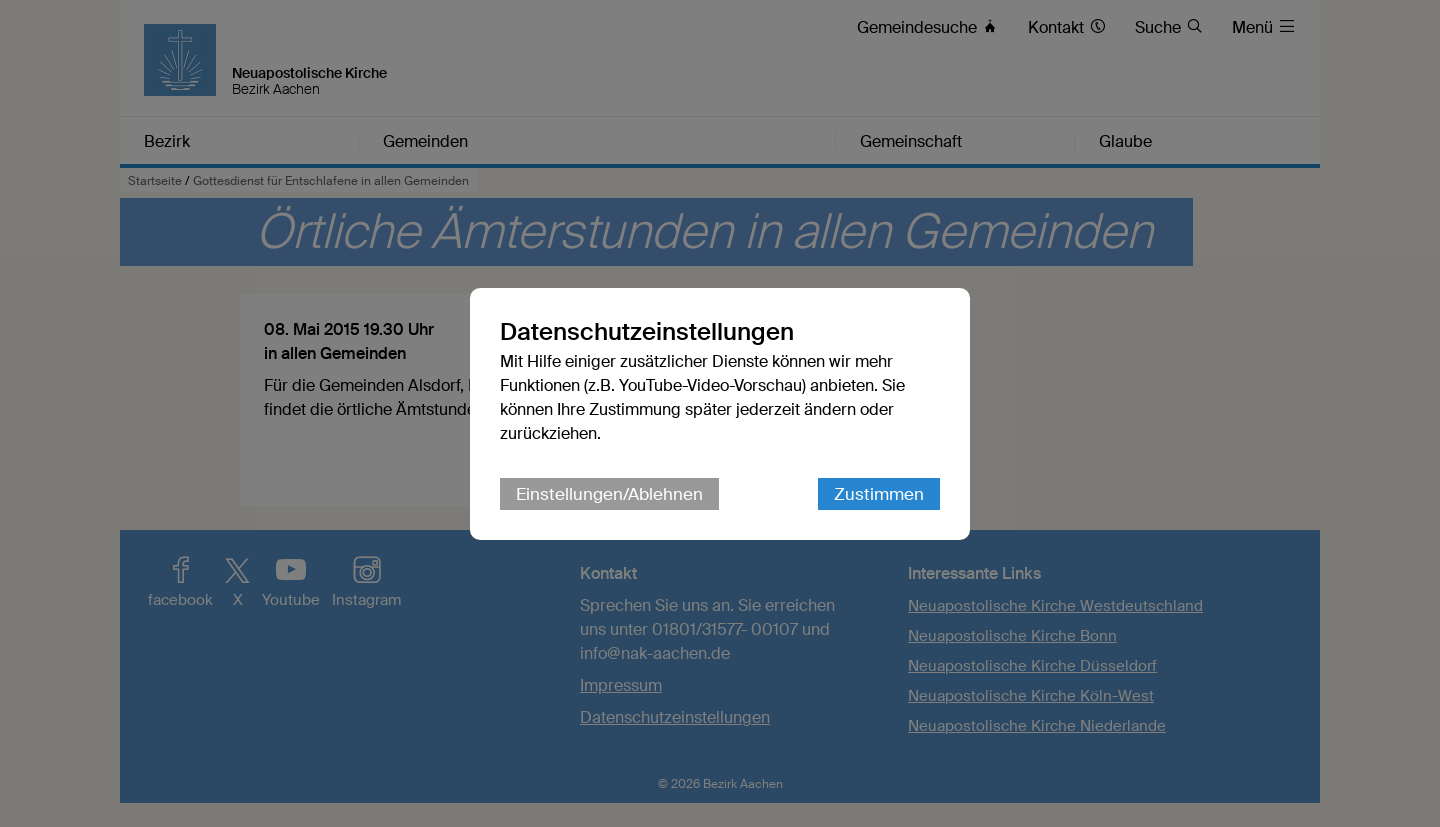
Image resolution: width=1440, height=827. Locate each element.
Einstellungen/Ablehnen (609, 494)
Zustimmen (879, 494)
